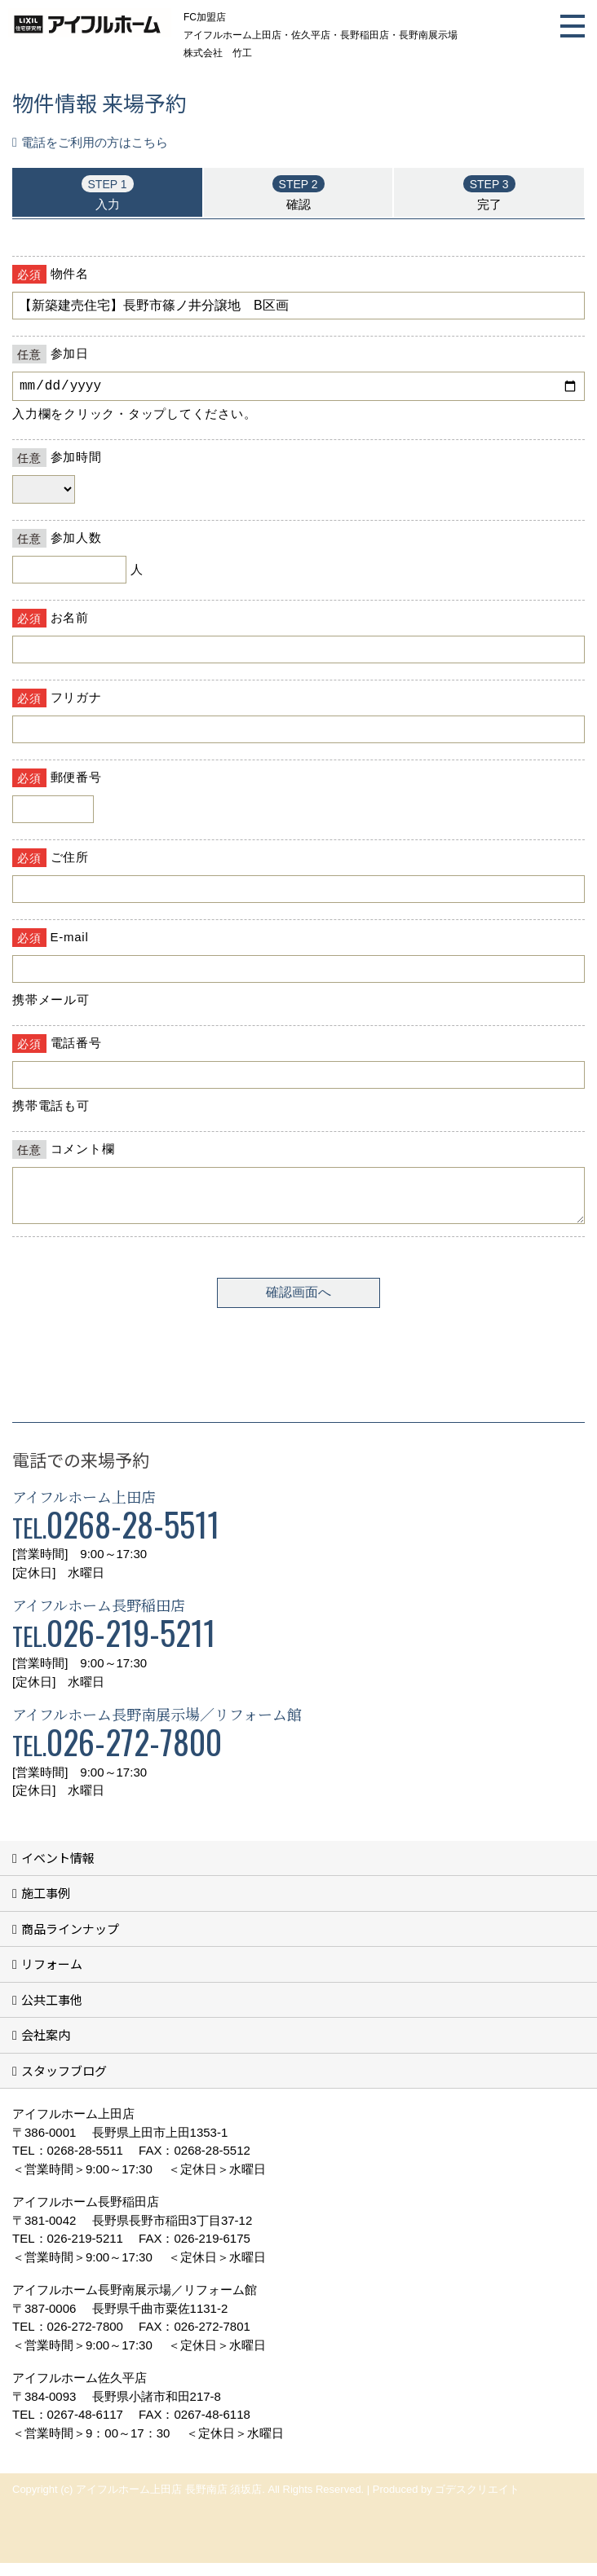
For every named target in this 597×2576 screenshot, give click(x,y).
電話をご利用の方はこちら (94, 142)
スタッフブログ (64, 2083)
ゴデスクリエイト (477, 2502)
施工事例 (45, 1905)
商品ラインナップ (70, 1941)
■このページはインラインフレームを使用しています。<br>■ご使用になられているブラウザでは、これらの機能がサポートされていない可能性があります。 (298, 798)
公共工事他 (51, 2012)
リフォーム (51, 1976)
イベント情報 (58, 1870)
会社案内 (45, 2047)
